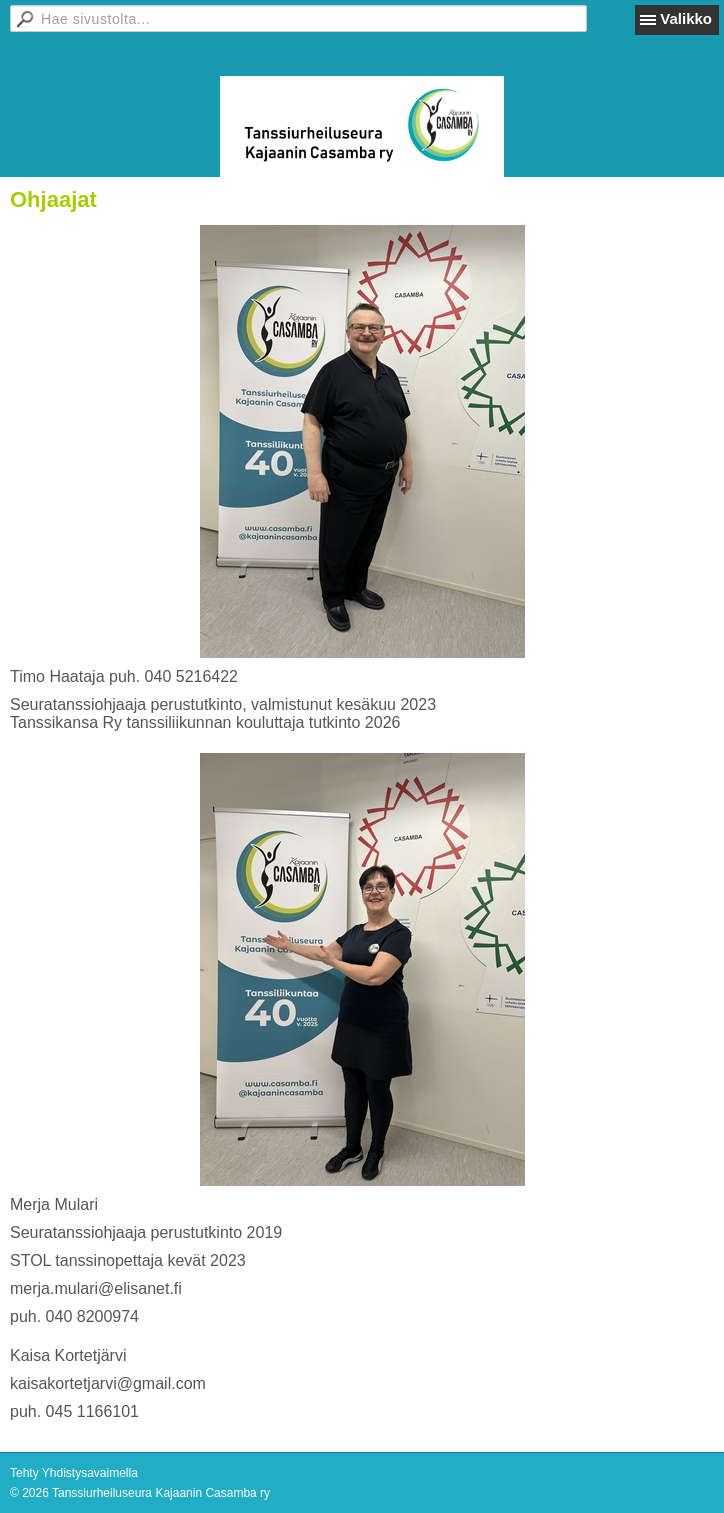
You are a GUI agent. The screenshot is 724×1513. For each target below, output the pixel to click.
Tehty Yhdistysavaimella (74, 1473)
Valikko (686, 18)
